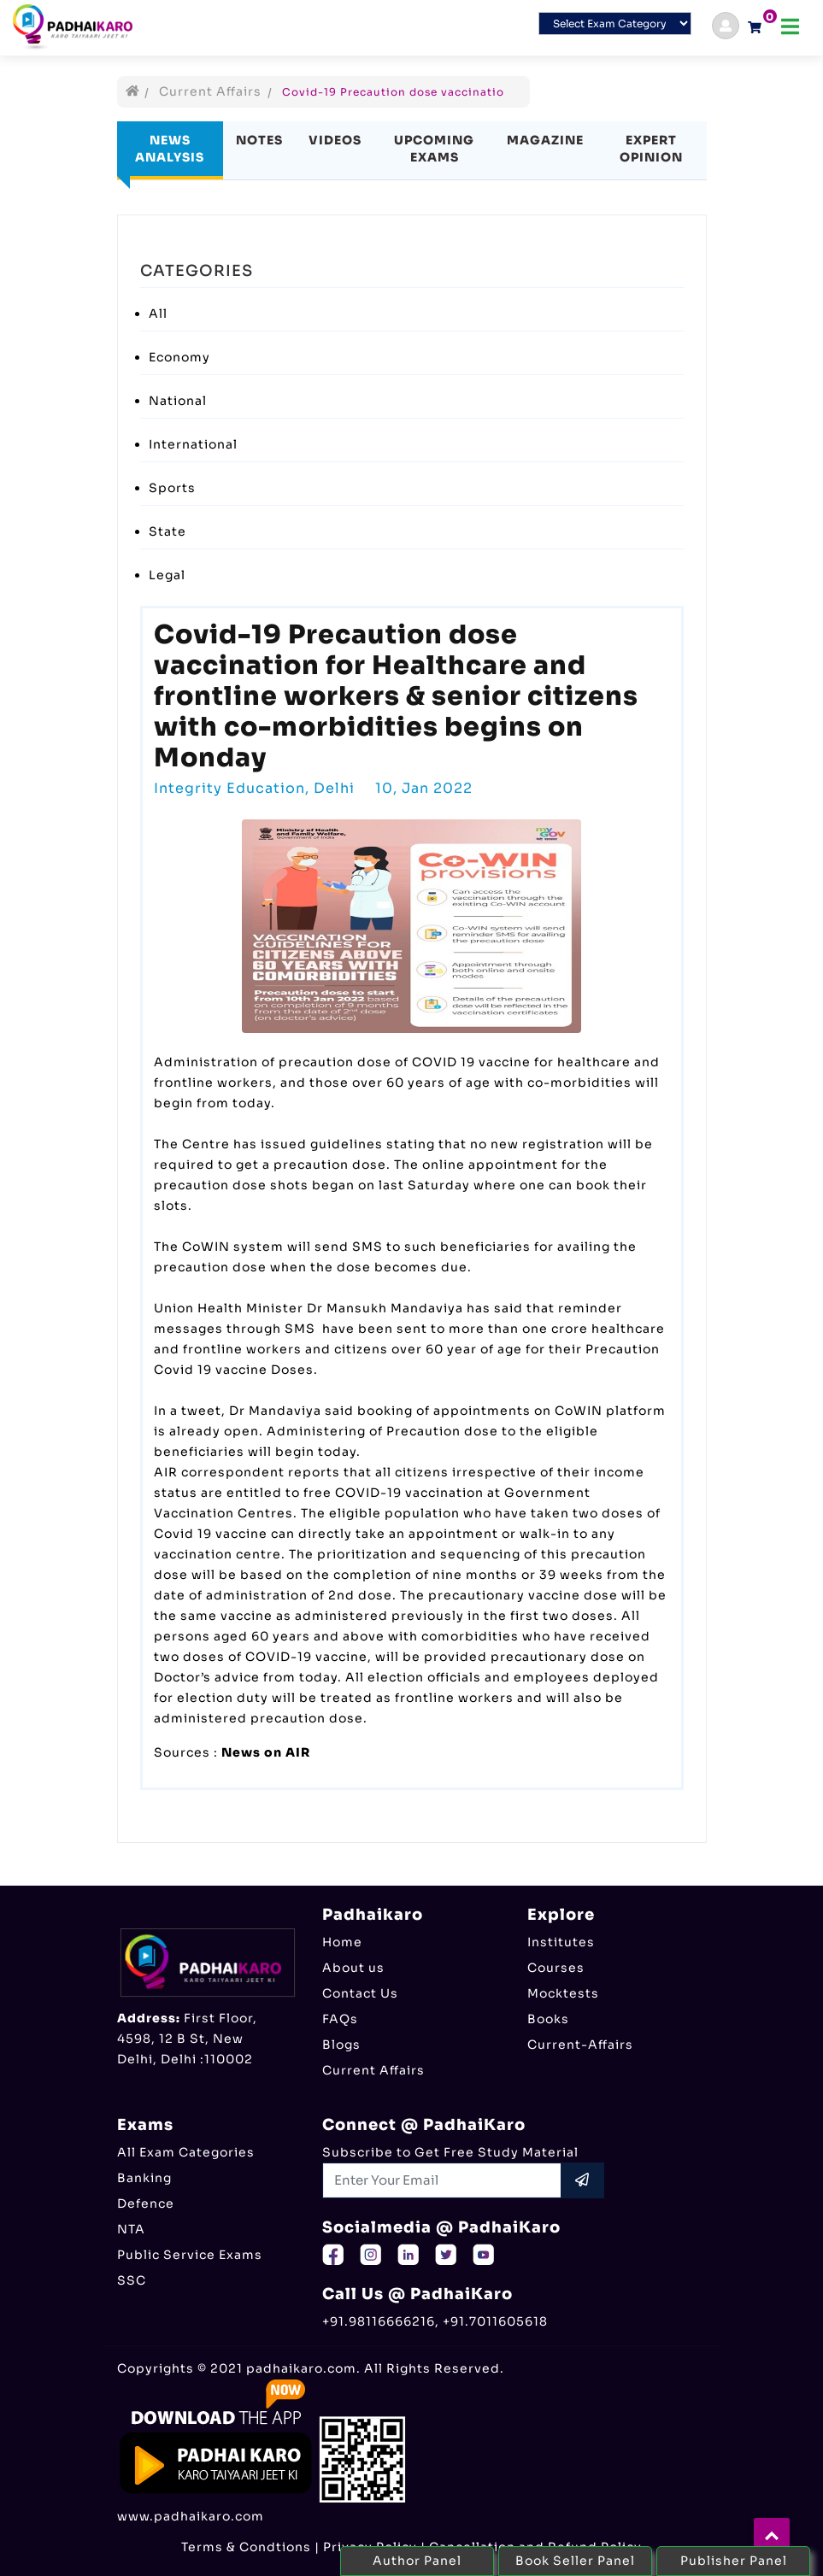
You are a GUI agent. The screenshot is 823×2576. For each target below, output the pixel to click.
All (158, 313)
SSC (131, 2280)
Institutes (561, 1942)
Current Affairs (210, 91)
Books (548, 2019)
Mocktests (563, 1993)
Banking (144, 2178)
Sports (172, 488)
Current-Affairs (580, 2044)
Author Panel (417, 2560)
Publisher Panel (733, 2560)
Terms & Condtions (246, 2547)
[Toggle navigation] (790, 27)
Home (342, 1942)
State (167, 531)
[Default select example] (614, 23)
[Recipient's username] (442, 2180)
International (193, 444)
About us (353, 1967)
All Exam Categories (186, 2152)
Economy (179, 357)
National (178, 400)
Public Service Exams (189, 2254)
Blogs (341, 2044)
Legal (167, 575)
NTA (131, 2229)
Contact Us (360, 1993)
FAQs (340, 2019)
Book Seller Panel (575, 2560)
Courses (556, 1967)
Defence (145, 2203)
